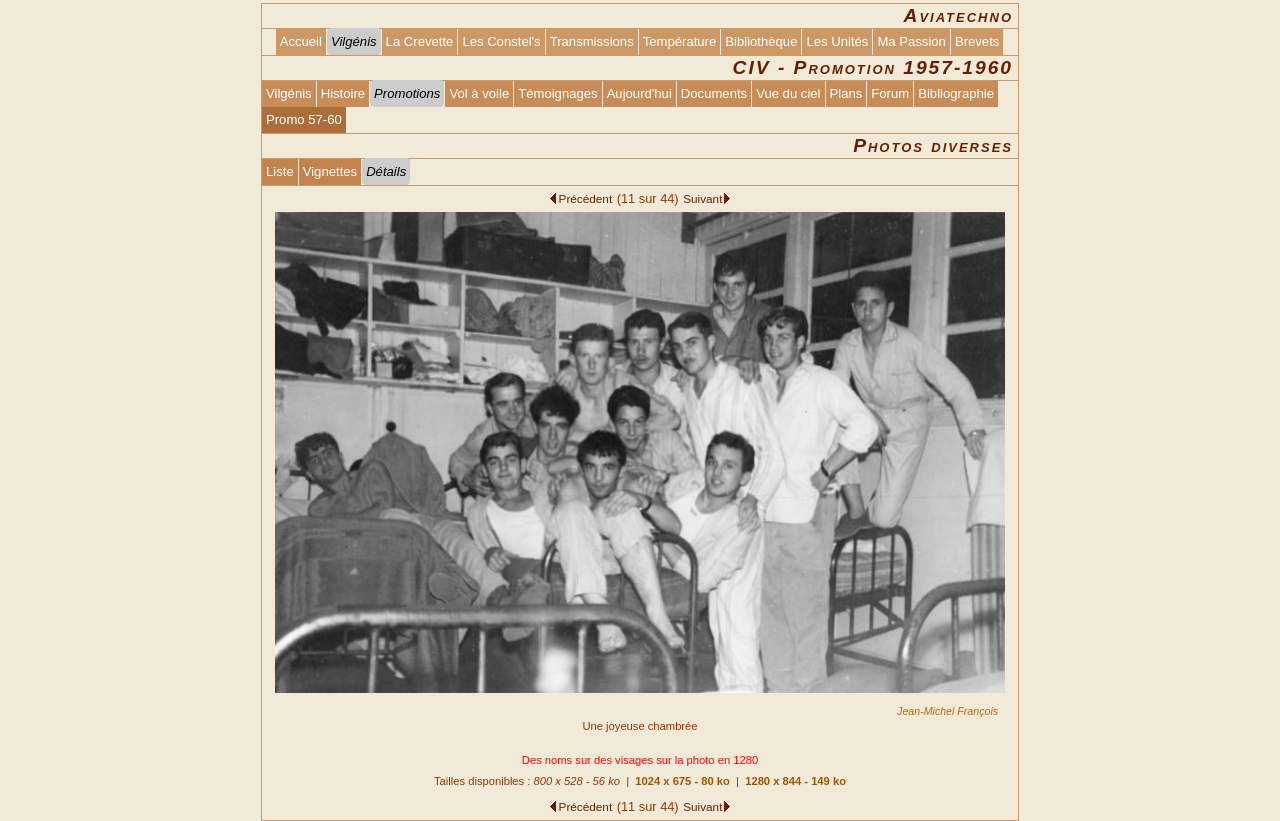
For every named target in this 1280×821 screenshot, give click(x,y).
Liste (280, 171)
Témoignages (557, 93)
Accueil (301, 41)
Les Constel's (501, 41)
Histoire (343, 93)
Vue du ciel (788, 93)
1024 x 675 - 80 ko (682, 781)
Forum (890, 93)
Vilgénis (289, 93)
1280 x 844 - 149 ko (795, 781)
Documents (714, 93)
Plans (846, 93)
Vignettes (330, 171)
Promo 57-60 (304, 119)
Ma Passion (911, 41)
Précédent (586, 198)
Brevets (977, 41)
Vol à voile (479, 93)
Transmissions (592, 41)
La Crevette (420, 41)
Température (680, 41)
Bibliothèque (761, 41)
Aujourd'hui (639, 93)
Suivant (702, 198)
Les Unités (837, 41)
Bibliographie (956, 93)
